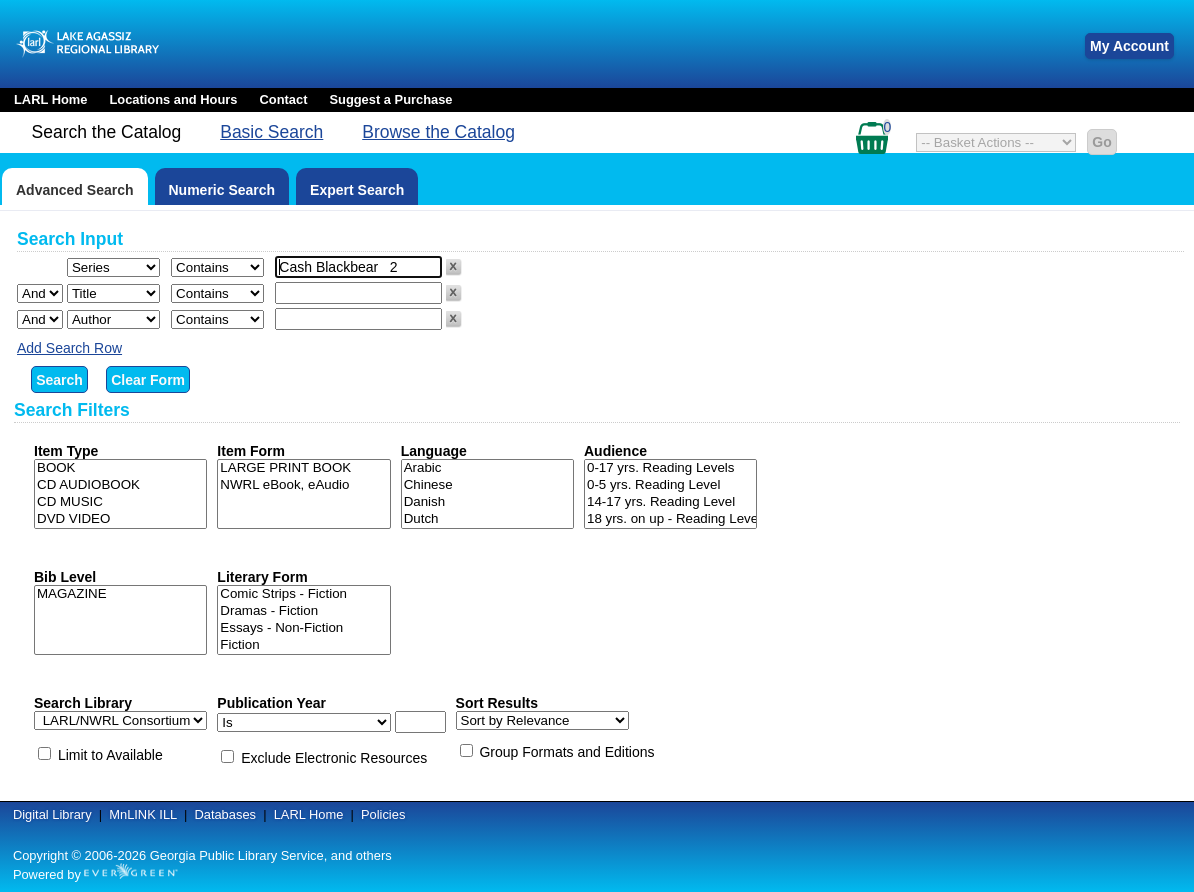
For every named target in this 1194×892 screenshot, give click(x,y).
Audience (615, 451)
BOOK (120, 468)
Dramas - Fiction (303, 611)
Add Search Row (69, 348)
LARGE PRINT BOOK (303, 468)
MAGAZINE (120, 594)
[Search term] (358, 267)
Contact (284, 99)
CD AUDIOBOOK (120, 485)
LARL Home (50, 99)
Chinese (487, 485)
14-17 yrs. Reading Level (670, 502)
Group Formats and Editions (566, 752)
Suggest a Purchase (390, 99)
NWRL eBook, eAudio (303, 485)
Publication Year (271, 703)
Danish (487, 502)
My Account (1129, 46)
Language (434, 451)
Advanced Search (75, 190)
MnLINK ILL (143, 814)
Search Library (83, 703)
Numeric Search (222, 190)
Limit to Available (110, 755)
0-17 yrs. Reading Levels (670, 468)
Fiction (303, 645)
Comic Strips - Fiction (303, 594)
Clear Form (148, 380)
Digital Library (52, 814)
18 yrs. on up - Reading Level (670, 519)
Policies (383, 814)
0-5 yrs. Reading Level (670, 485)
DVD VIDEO (120, 519)
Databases (225, 814)
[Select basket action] (996, 142)
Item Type (66, 451)
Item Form (251, 451)
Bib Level (65, 577)
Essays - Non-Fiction (303, 628)
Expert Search (357, 190)
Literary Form (262, 577)
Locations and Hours (173, 99)
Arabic (487, 468)
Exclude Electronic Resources (334, 758)
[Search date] (420, 722)
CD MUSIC (120, 502)
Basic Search (271, 132)
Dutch (487, 519)
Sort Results (497, 703)
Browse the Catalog (438, 132)
